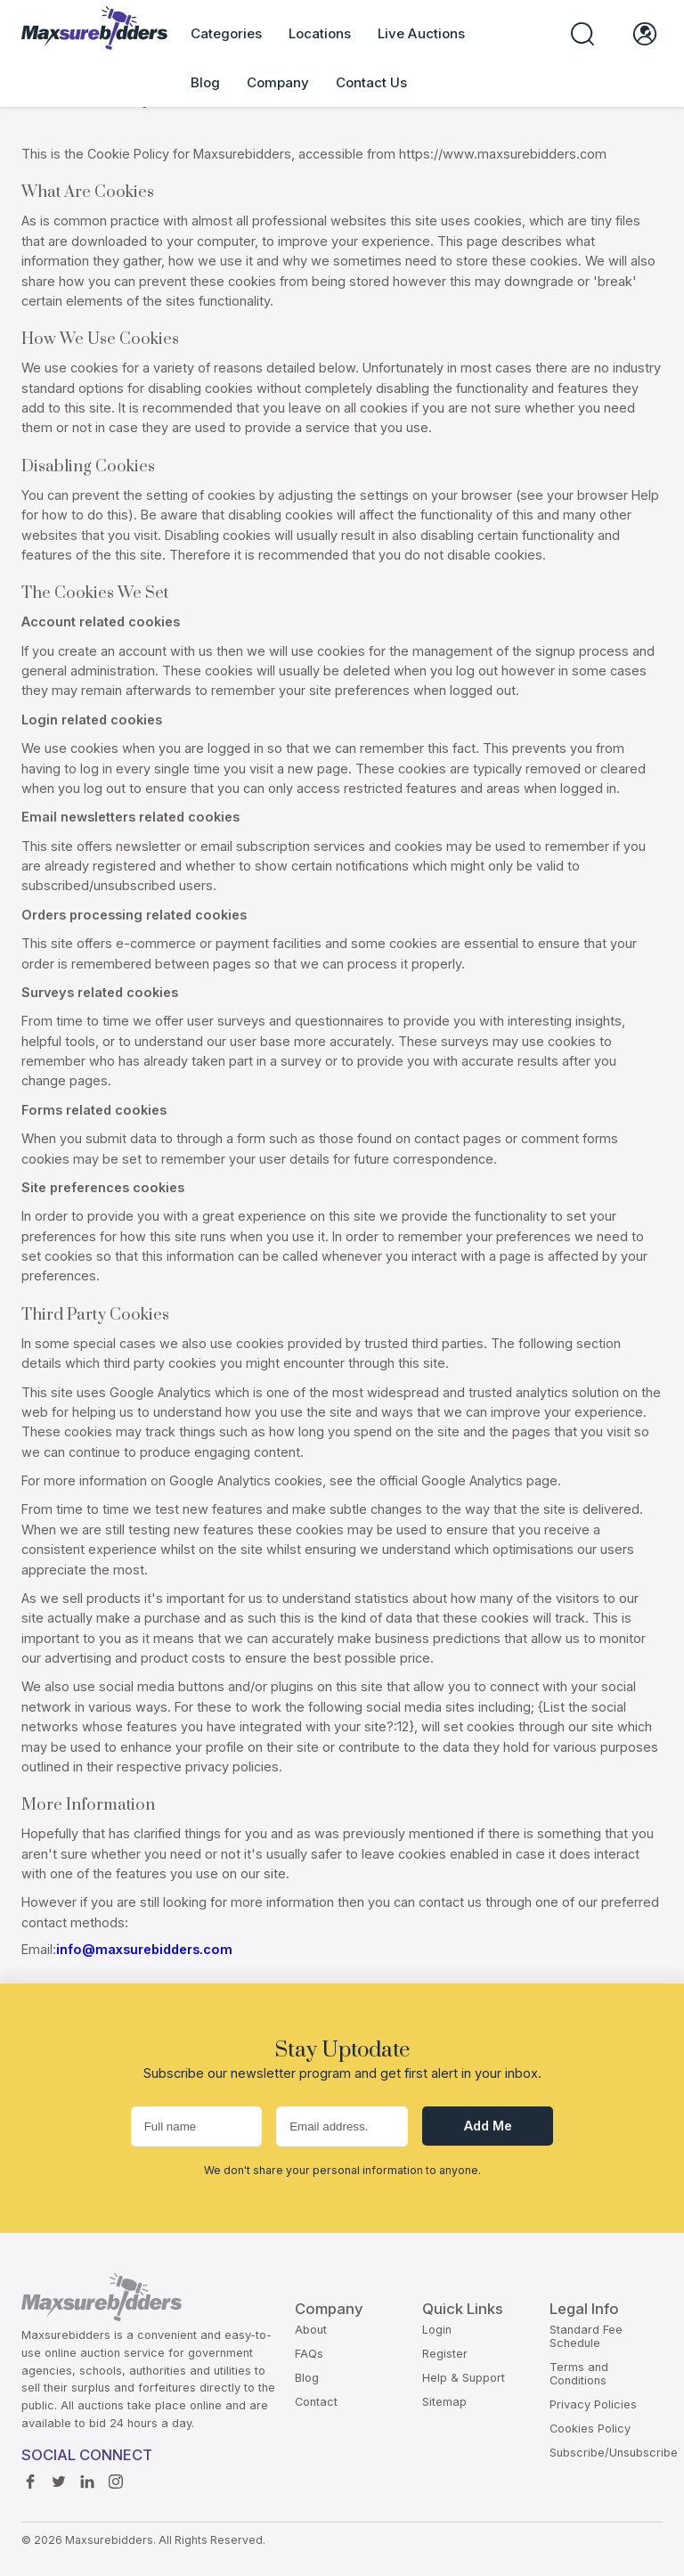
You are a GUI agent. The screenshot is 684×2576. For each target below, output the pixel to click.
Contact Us (371, 82)
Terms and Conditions (579, 2373)
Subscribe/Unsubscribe (614, 2452)
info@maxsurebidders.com (144, 1949)
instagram (116, 2477)
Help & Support (463, 2377)
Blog (205, 82)
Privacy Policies (593, 2404)
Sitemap (444, 2401)
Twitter (59, 2477)
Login (437, 2329)
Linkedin (87, 2477)
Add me (488, 2125)
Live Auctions (421, 33)
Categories (226, 33)
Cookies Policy (590, 2428)
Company (278, 82)
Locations (320, 33)
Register (445, 2353)
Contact (316, 2401)
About (311, 2329)
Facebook (30, 2477)
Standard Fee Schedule (586, 2336)
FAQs (309, 2353)
